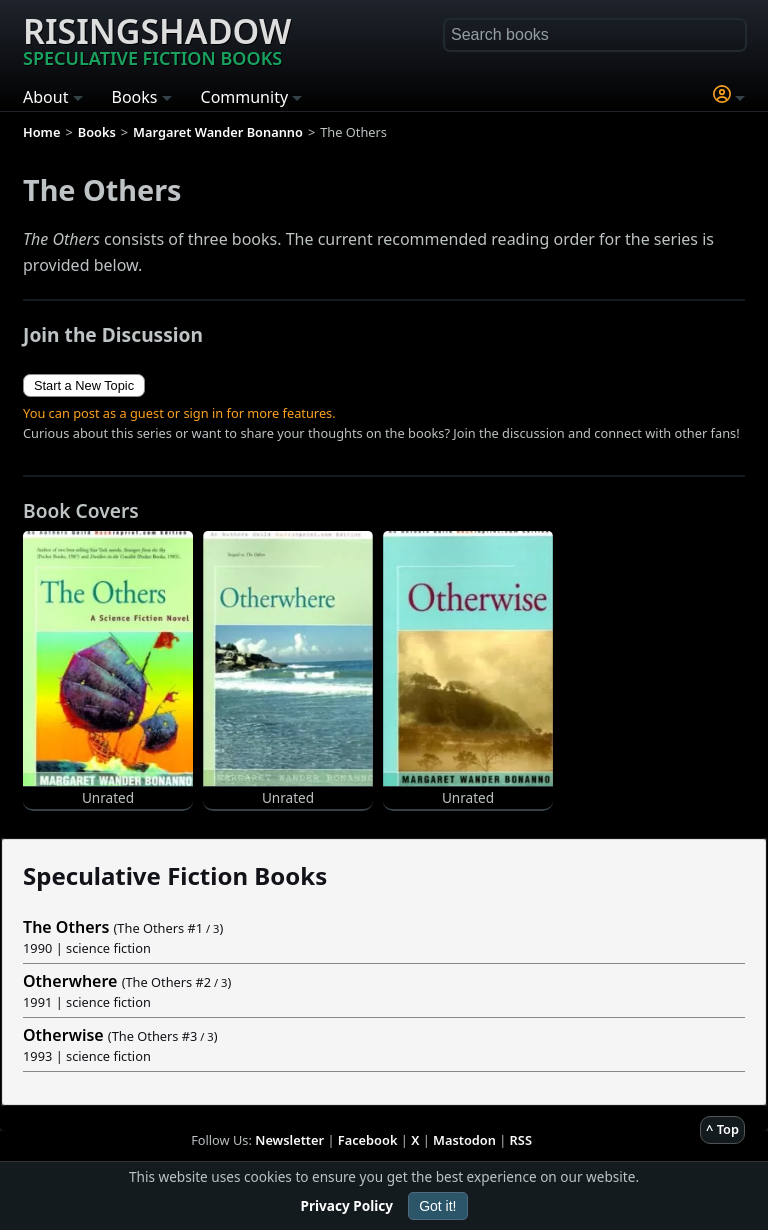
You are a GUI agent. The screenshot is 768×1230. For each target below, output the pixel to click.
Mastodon (464, 1140)
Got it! (437, 1206)
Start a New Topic (84, 385)
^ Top (722, 1129)
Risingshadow (157, 39)
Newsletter (289, 1140)
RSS (521, 1140)
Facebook (368, 1140)
